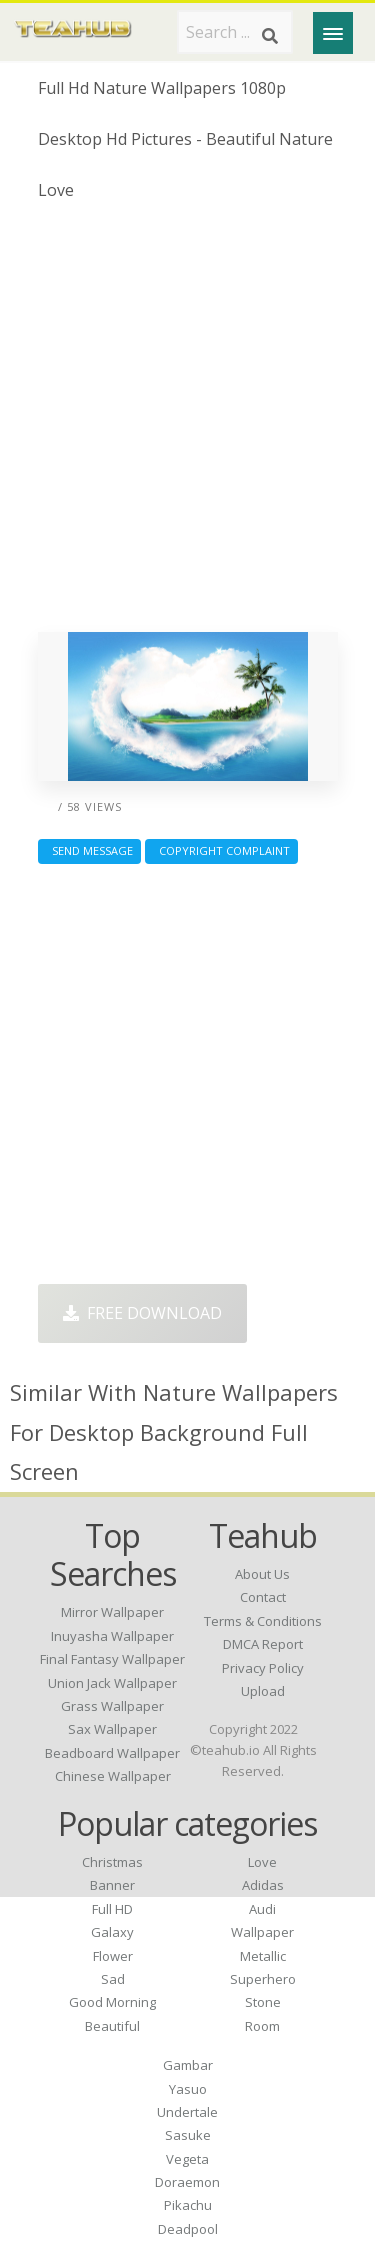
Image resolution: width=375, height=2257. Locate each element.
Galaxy (112, 1932)
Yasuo (188, 2089)
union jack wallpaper (112, 1683)
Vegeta (187, 2159)
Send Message (89, 850)
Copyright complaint (221, 850)
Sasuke (188, 2135)
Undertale (187, 2112)
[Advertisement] (187, 424)
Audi (262, 1909)
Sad (113, 1979)
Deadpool (188, 2229)
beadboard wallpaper (112, 1753)
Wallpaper (262, 1932)
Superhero (263, 1979)
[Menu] (333, 33)
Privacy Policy (263, 1668)
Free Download (142, 1313)
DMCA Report (263, 1644)
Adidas (263, 1885)
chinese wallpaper (113, 1776)
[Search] (270, 36)
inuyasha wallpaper (112, 1636)
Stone (263, 2002)
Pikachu (188, 2205)
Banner (112, 1885)
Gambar (188, 2065)
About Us (262, 1574)
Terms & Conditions (263, 1621)
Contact (263, 1597)
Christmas (112, 1862)
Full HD (112, 1909)
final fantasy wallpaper (112, 1659)
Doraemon (187, 2182)
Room (262, 2026)
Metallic (263, 1956)
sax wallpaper (112, 1729)
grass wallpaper (112, 1706)
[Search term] (235, 32)
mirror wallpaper (112, 1612)
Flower (113, 1956)
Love (262, 1862)
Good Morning (112, 2002)
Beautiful (112, 2026)
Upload (263, 1691)
